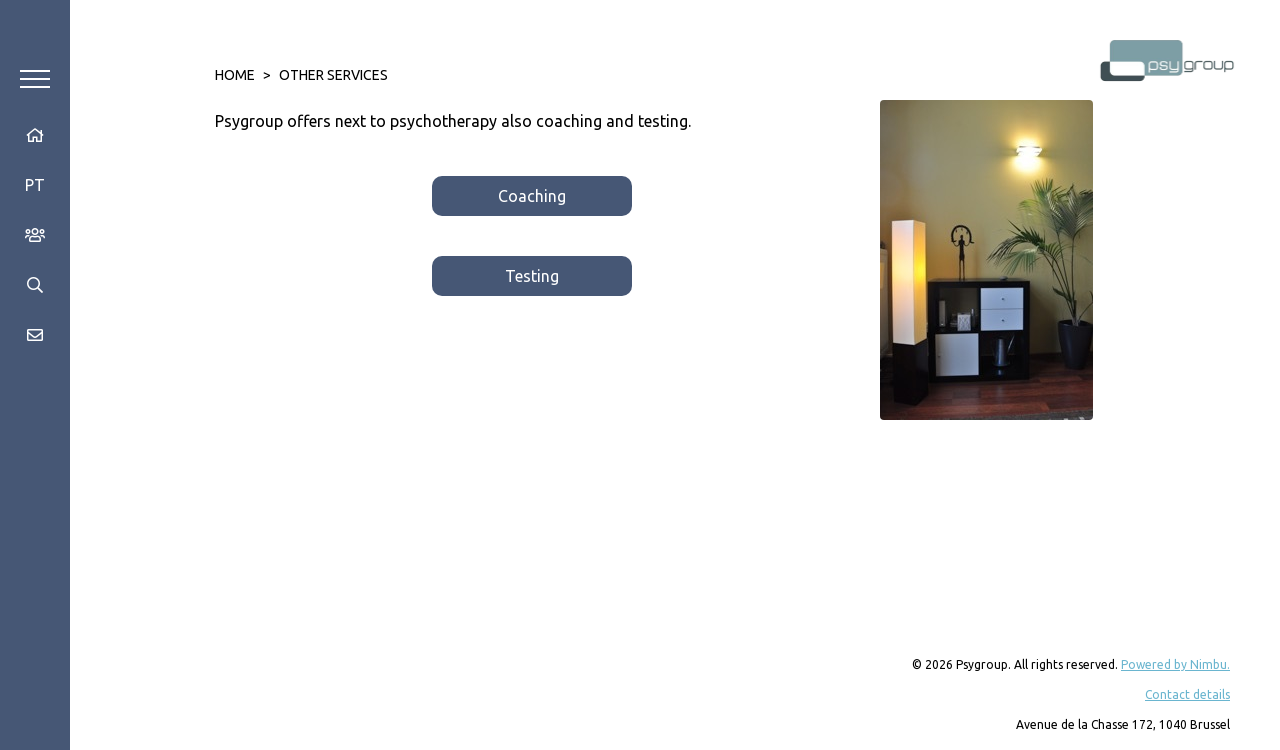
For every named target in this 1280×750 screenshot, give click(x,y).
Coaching (532, 196)
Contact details (1187, 694)
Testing (532, 276)
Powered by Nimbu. (1175, 664)
